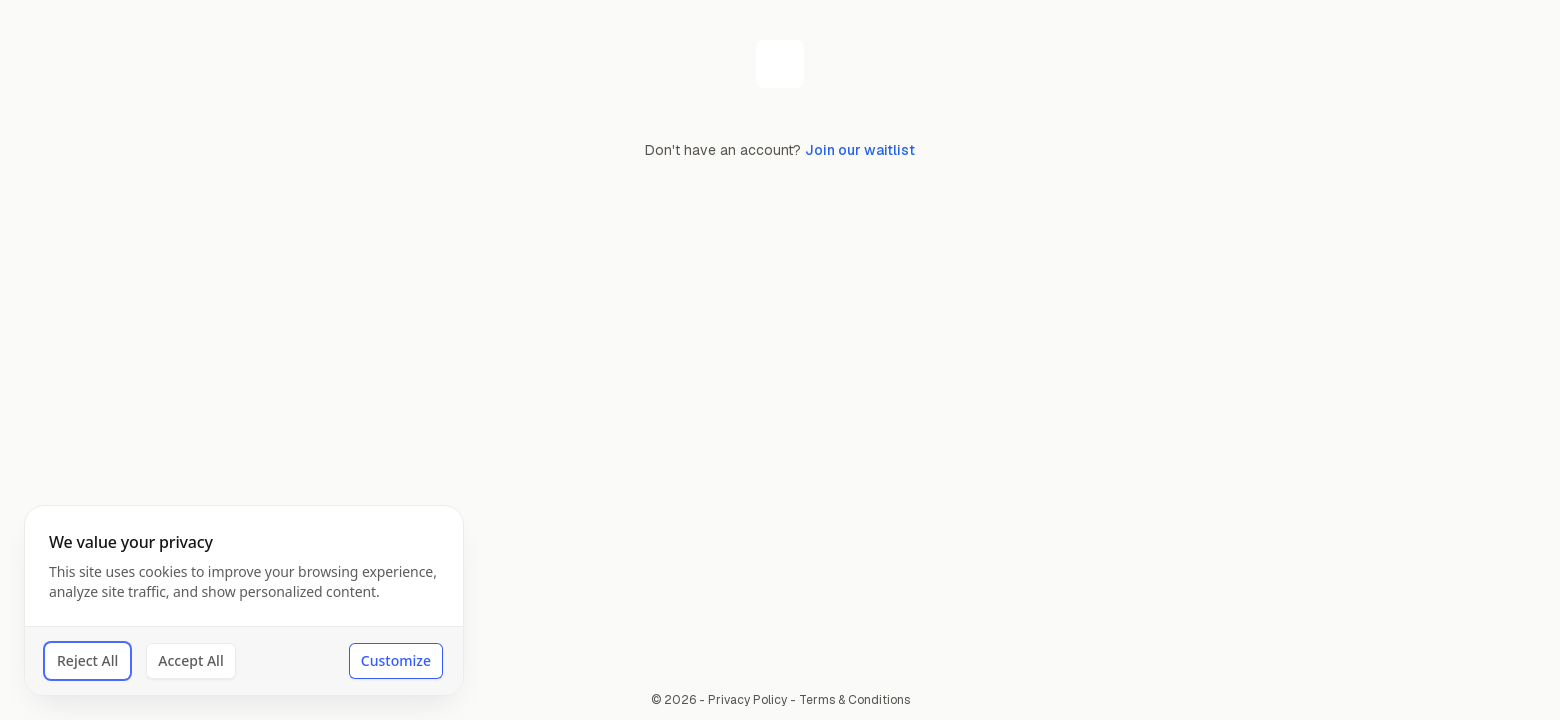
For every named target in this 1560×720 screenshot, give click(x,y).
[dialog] (244, 600)
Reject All (87, 660)
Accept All (190, 660)
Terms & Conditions (854, 700)
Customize (396, 660)
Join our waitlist (860, 150)
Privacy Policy (747, 700)
